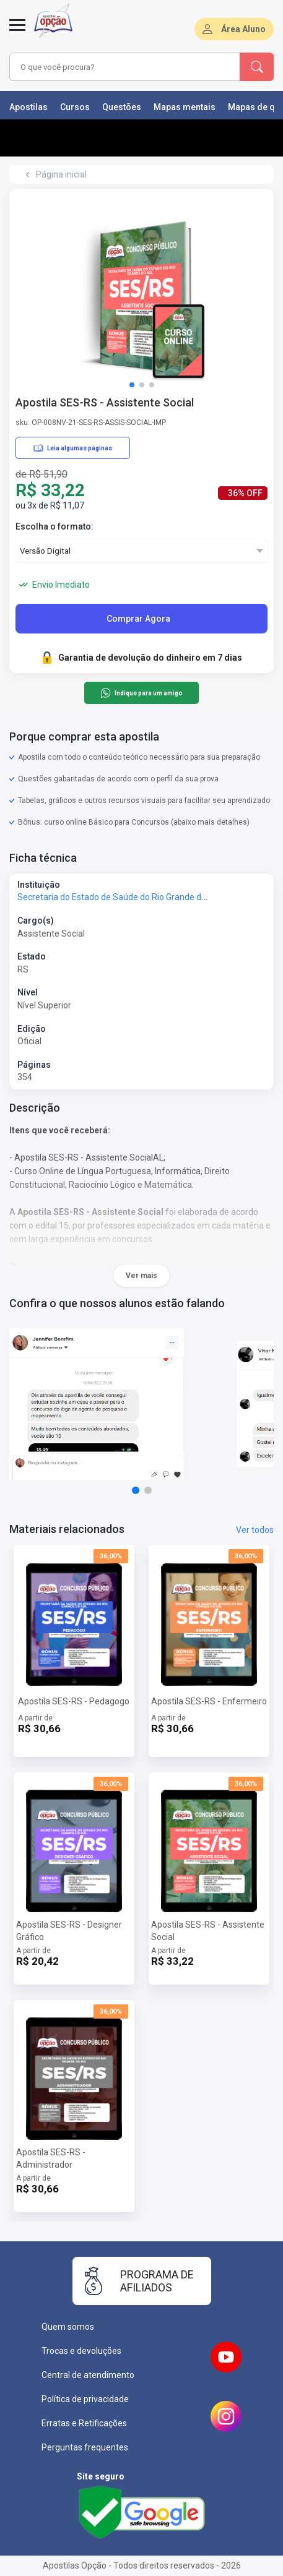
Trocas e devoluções (81, 2351)
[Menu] (17, 32)
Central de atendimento (87, 2375)
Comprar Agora (138, 619)
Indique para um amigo (141, 693)
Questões (121, 107)
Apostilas (28, 107)
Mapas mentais (185, 107)
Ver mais (141, 1275)
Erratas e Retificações (84, 2423)
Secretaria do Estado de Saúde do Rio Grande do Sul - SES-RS (137, 897)
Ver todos (255, 1530)
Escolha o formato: (54, 526)
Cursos (75, 107)
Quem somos (67, 2327)
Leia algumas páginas (72, 448)
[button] (131, 384)
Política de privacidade (85, 2399)
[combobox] (121, 66)
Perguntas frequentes (84, 2447)
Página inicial (61, 174)
